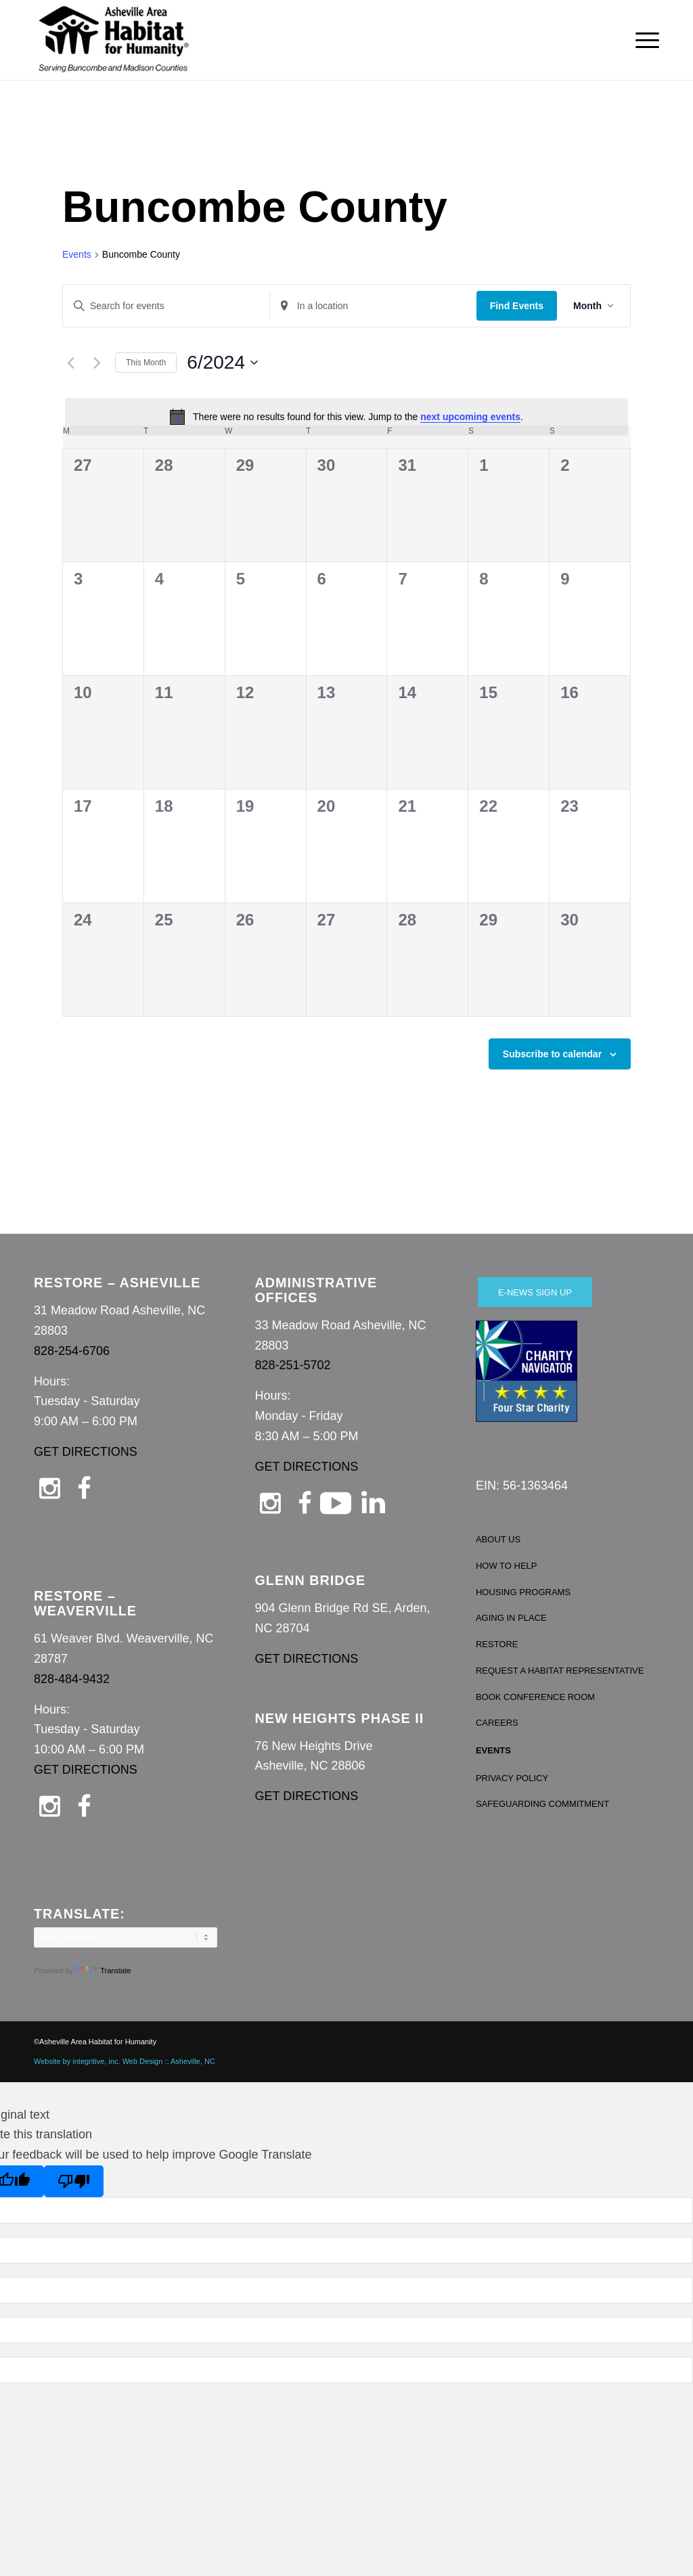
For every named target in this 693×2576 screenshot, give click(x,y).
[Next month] (97, 362)
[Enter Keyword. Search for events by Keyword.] (166, 306)
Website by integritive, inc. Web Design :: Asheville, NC (124, 2061)
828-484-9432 (72, 1679)
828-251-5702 (292, 1365)
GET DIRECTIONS (85, 1451)
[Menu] (643, 40)
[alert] (346, 417)
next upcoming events (470, 416)
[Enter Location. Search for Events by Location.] (373, 306)
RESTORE (497, 1644)
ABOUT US (498, 1539)
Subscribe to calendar (552, 1054)
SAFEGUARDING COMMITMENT (542, 1804)
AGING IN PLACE (511, 1618)
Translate (103, 1971)
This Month (146, 362)
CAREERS (497, 1723)
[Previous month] (70, 362)
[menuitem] (643, 40)
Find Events (516, 305)
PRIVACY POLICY (512, 1778)
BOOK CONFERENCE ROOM (535, 1697)
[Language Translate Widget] (125, 1937)
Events (76, 254)
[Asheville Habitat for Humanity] (114, 40)
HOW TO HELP (506, 1566)
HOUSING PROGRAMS (523, 1592)
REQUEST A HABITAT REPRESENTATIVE (560, 1670)
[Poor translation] (74, 2181)
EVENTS (493, 1750)
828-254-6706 (72, 1351)
